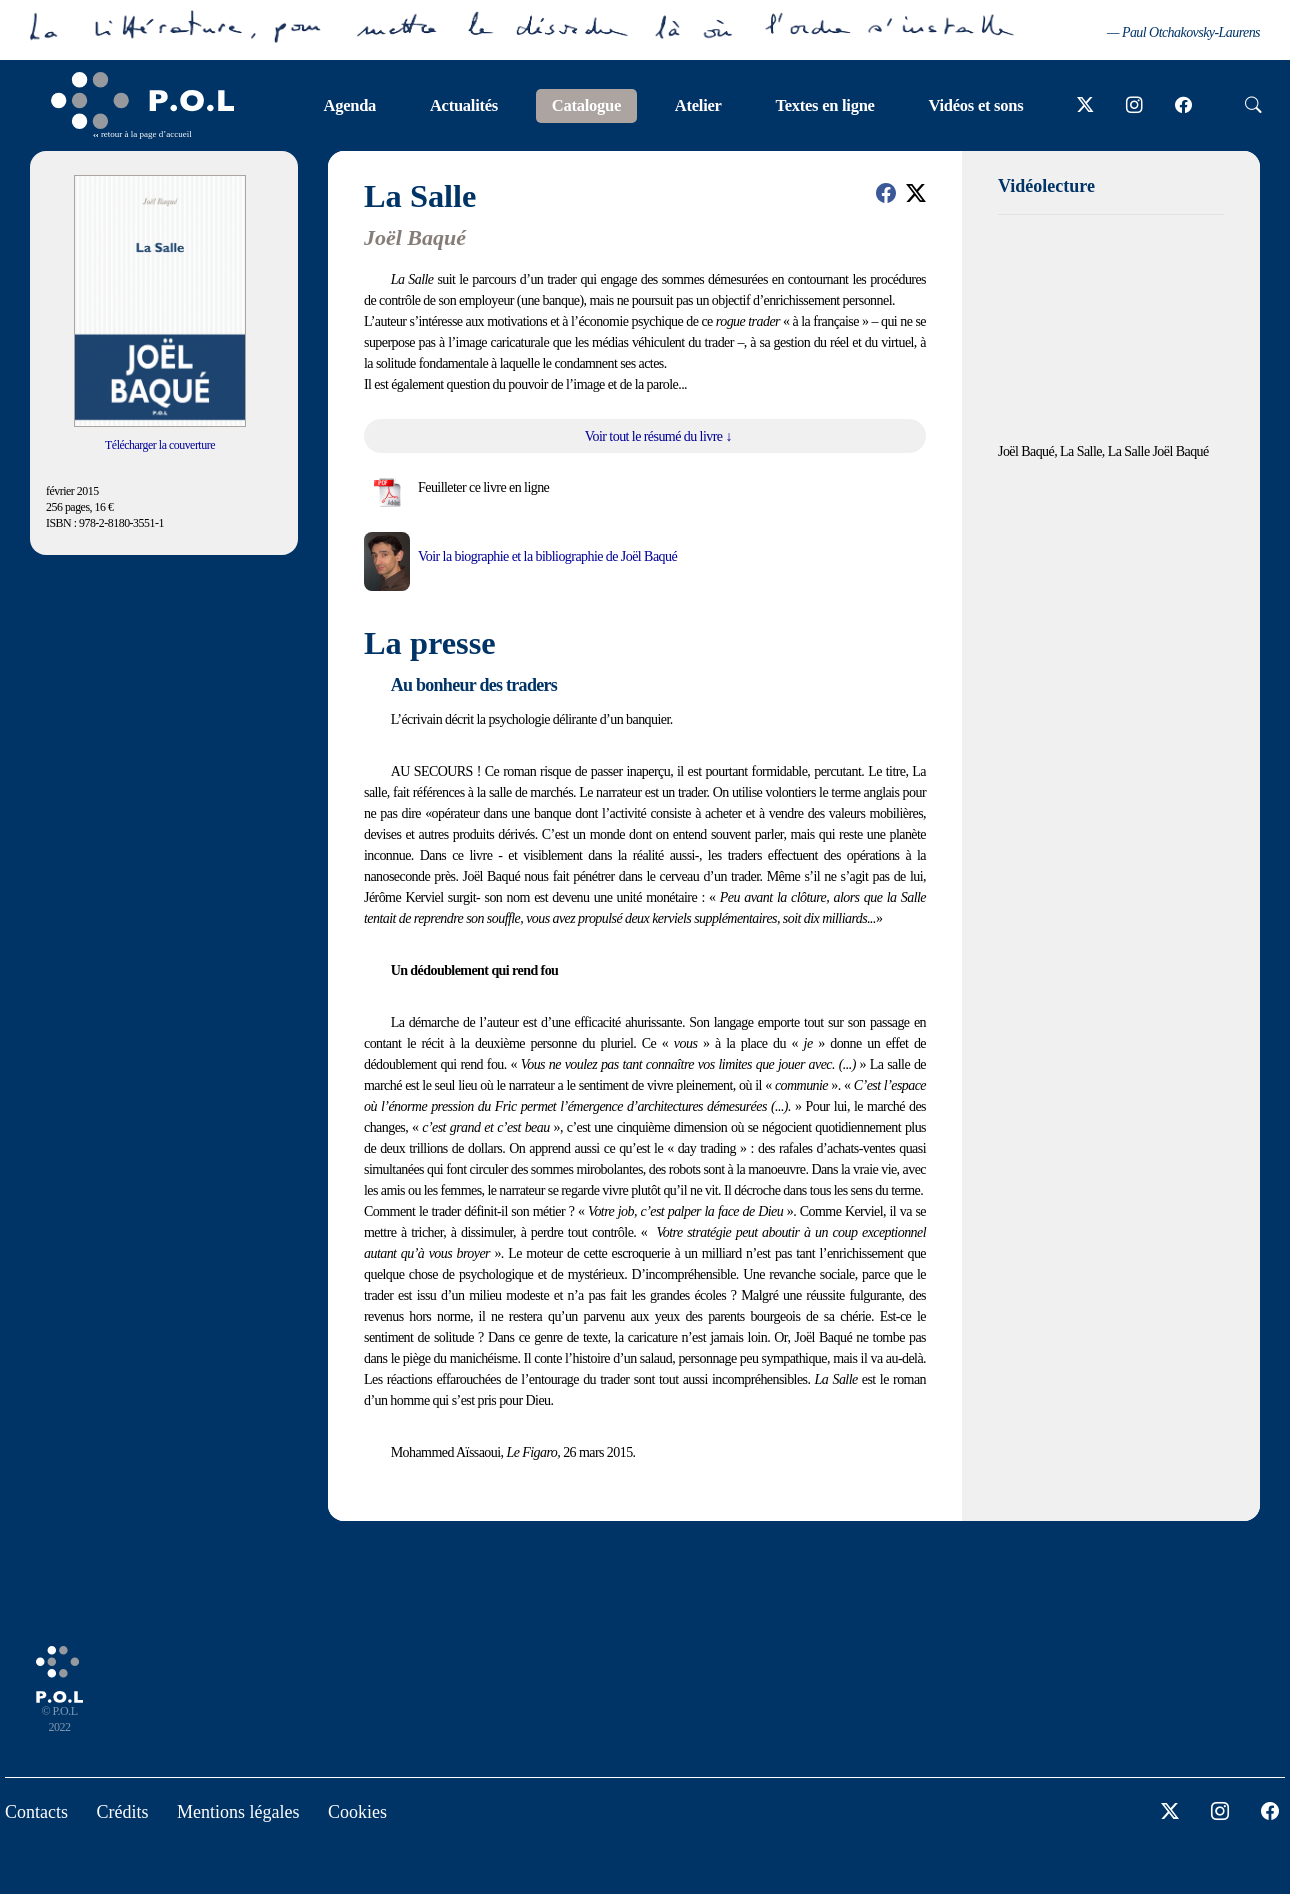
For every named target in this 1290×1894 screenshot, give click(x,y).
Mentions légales (238, 1812)
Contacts (36, 1812)
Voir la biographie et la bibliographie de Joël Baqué (547, 556)
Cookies (357, 1812)
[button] (886, 193)
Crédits (123, 1812)
